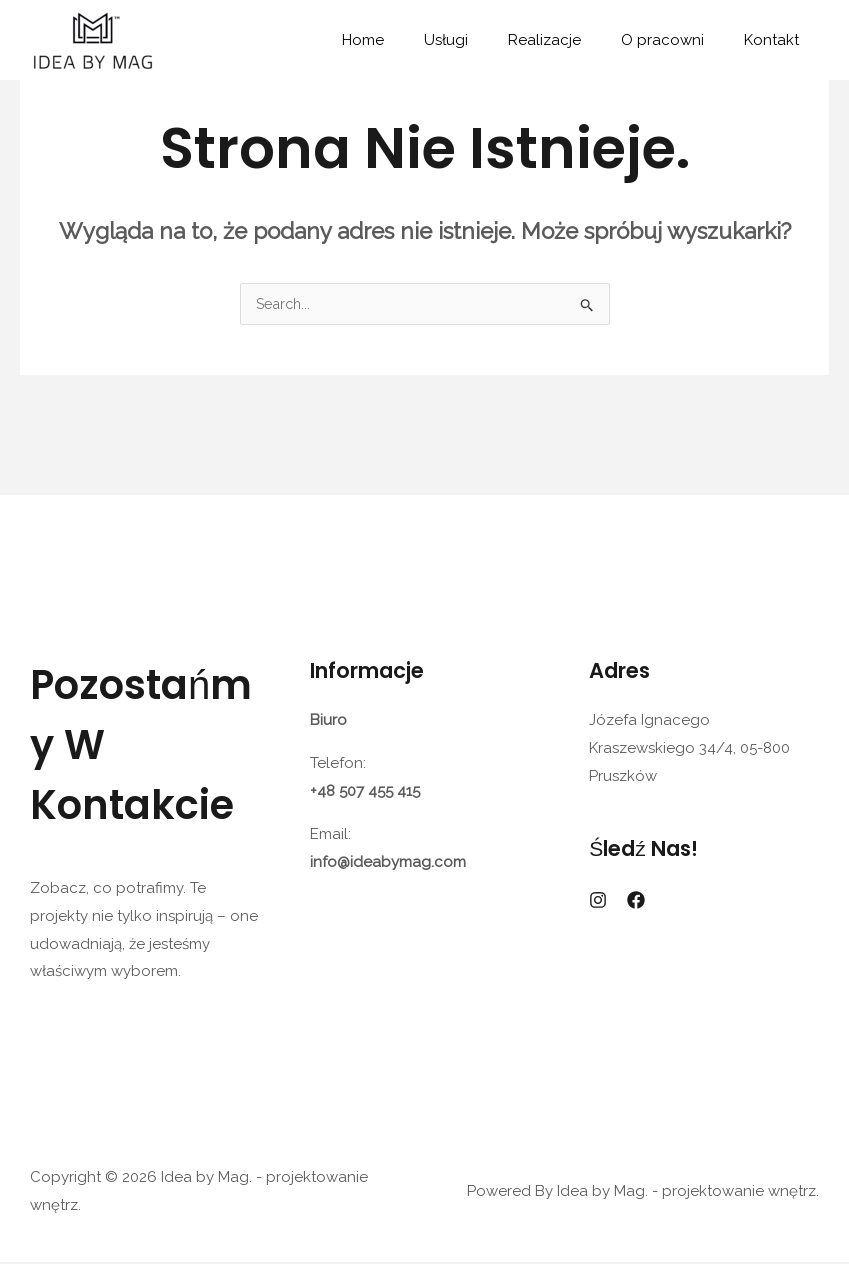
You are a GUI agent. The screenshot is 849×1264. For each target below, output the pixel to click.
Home (408, 40)
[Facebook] (636, 902)
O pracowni (677, 40)
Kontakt (776, 40)
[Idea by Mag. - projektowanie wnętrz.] (92, 39)
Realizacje (569, 40)
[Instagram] (598, 902)
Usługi (481, 40)
